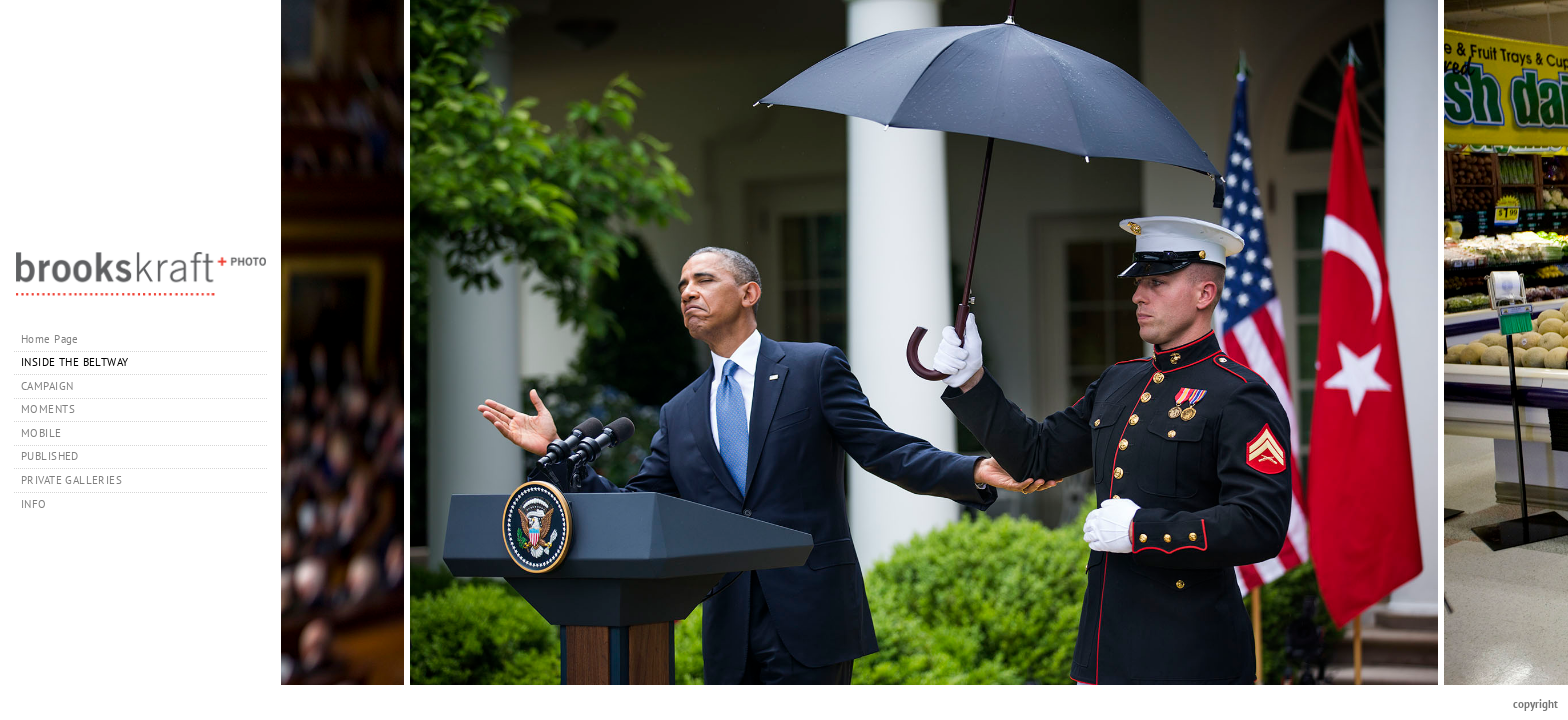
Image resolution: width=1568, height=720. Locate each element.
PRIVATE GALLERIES (79, 480)
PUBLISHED (50, 456)
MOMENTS (48, 409)
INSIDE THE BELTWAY (75, 362)
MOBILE (41, 433)
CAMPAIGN (47, 386)
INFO (41, 504)
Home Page (50, 339)
